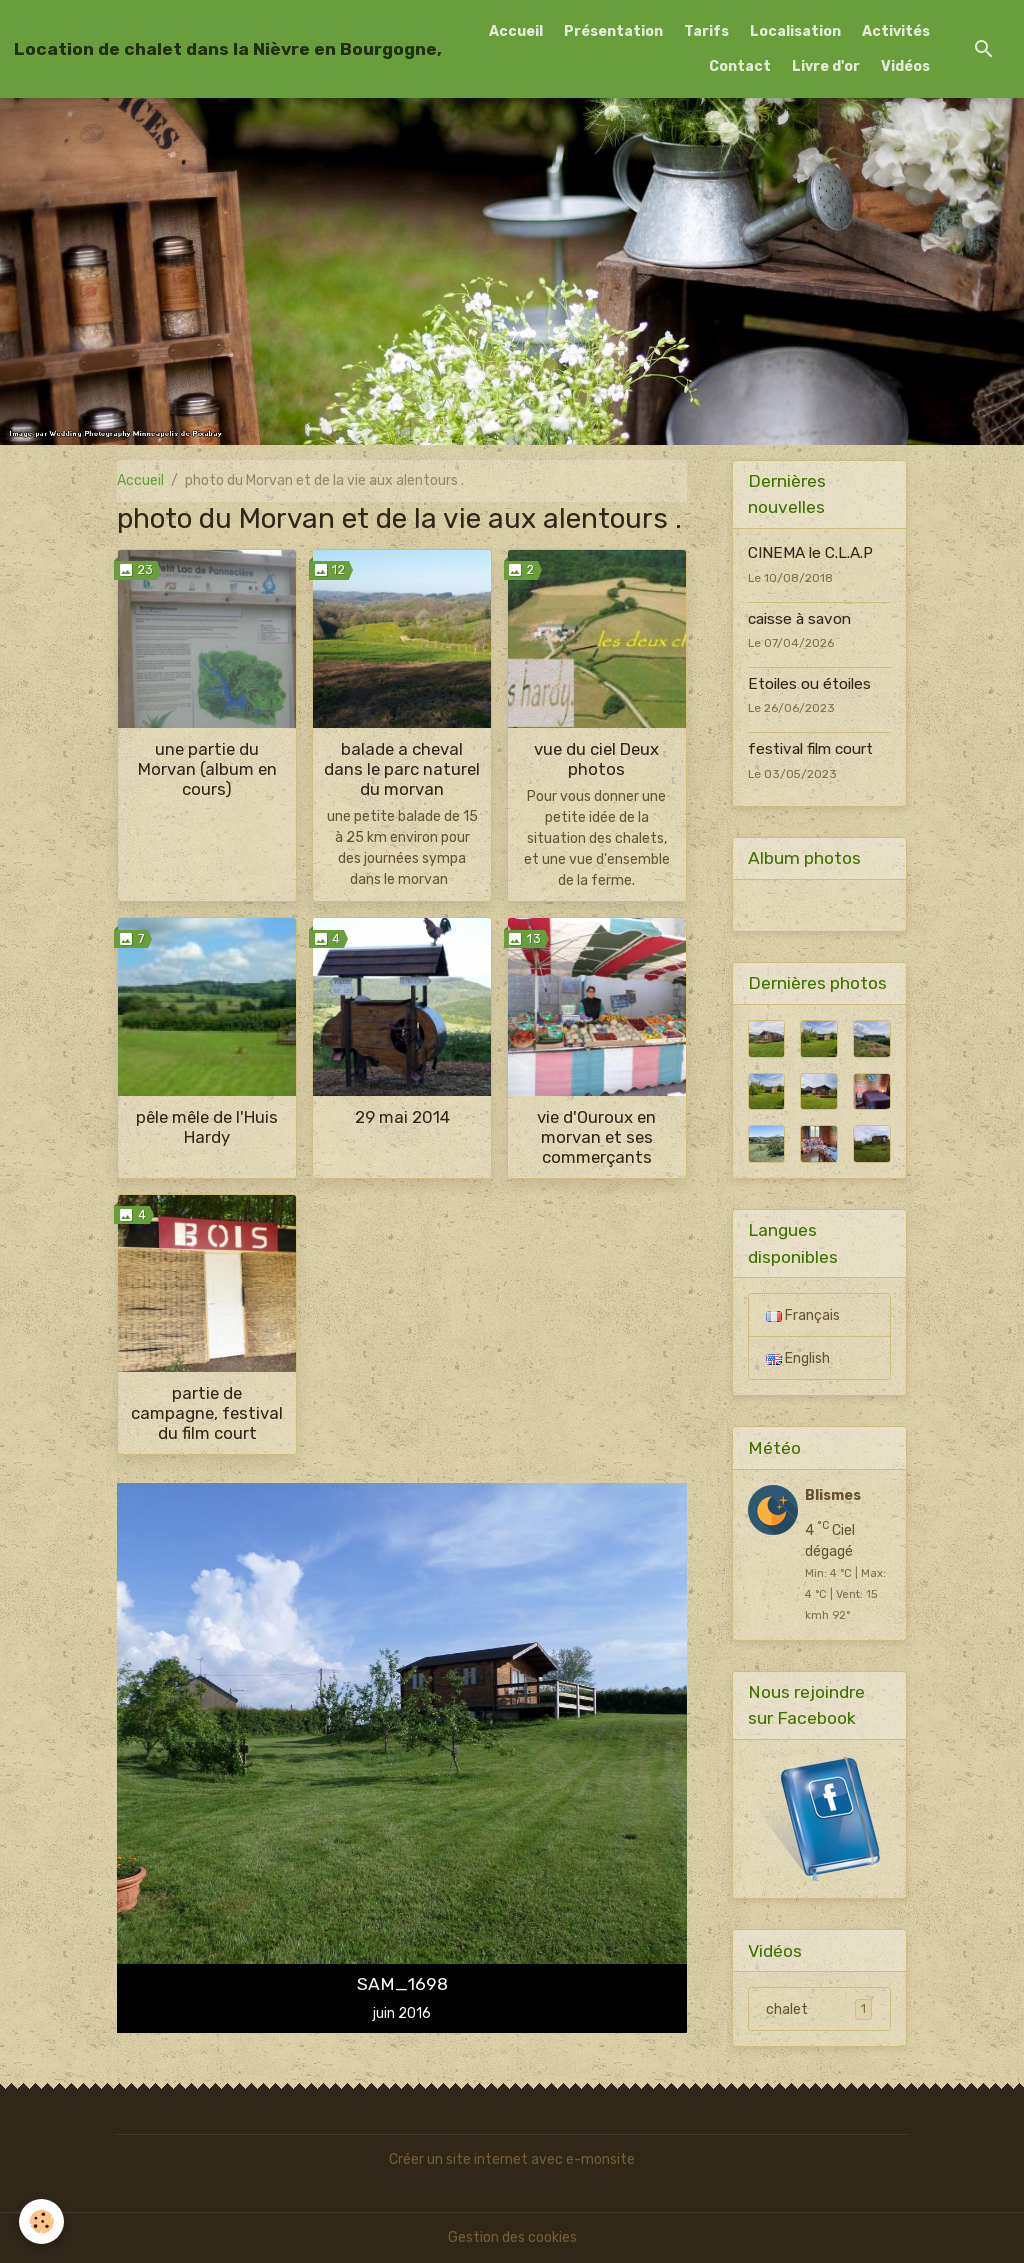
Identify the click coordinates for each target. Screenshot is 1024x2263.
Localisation (795, 31)
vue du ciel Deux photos (596, 759)
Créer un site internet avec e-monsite (512, 2159)
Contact (740, 66)
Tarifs (706, 31)
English (798, 1358)
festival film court (810, 749)
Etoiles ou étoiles (809, 684)
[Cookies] (42, 2221)
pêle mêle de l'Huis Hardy (207, 1127)
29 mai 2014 (402, 1117)
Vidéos (905, 66)
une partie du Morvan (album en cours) (207, 769)
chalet (819, 2009)
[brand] (228, 49)
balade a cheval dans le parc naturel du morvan (402, 769)
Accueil (516, 31)
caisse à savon (799, 619)
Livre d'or (826, 66)
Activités (896, 31)
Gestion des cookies (512, 2237)
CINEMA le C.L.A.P (810, 553)
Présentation (613, 31)
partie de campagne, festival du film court (207, 1413)
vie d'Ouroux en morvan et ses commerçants (596, 1137)
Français (803, 1315)
